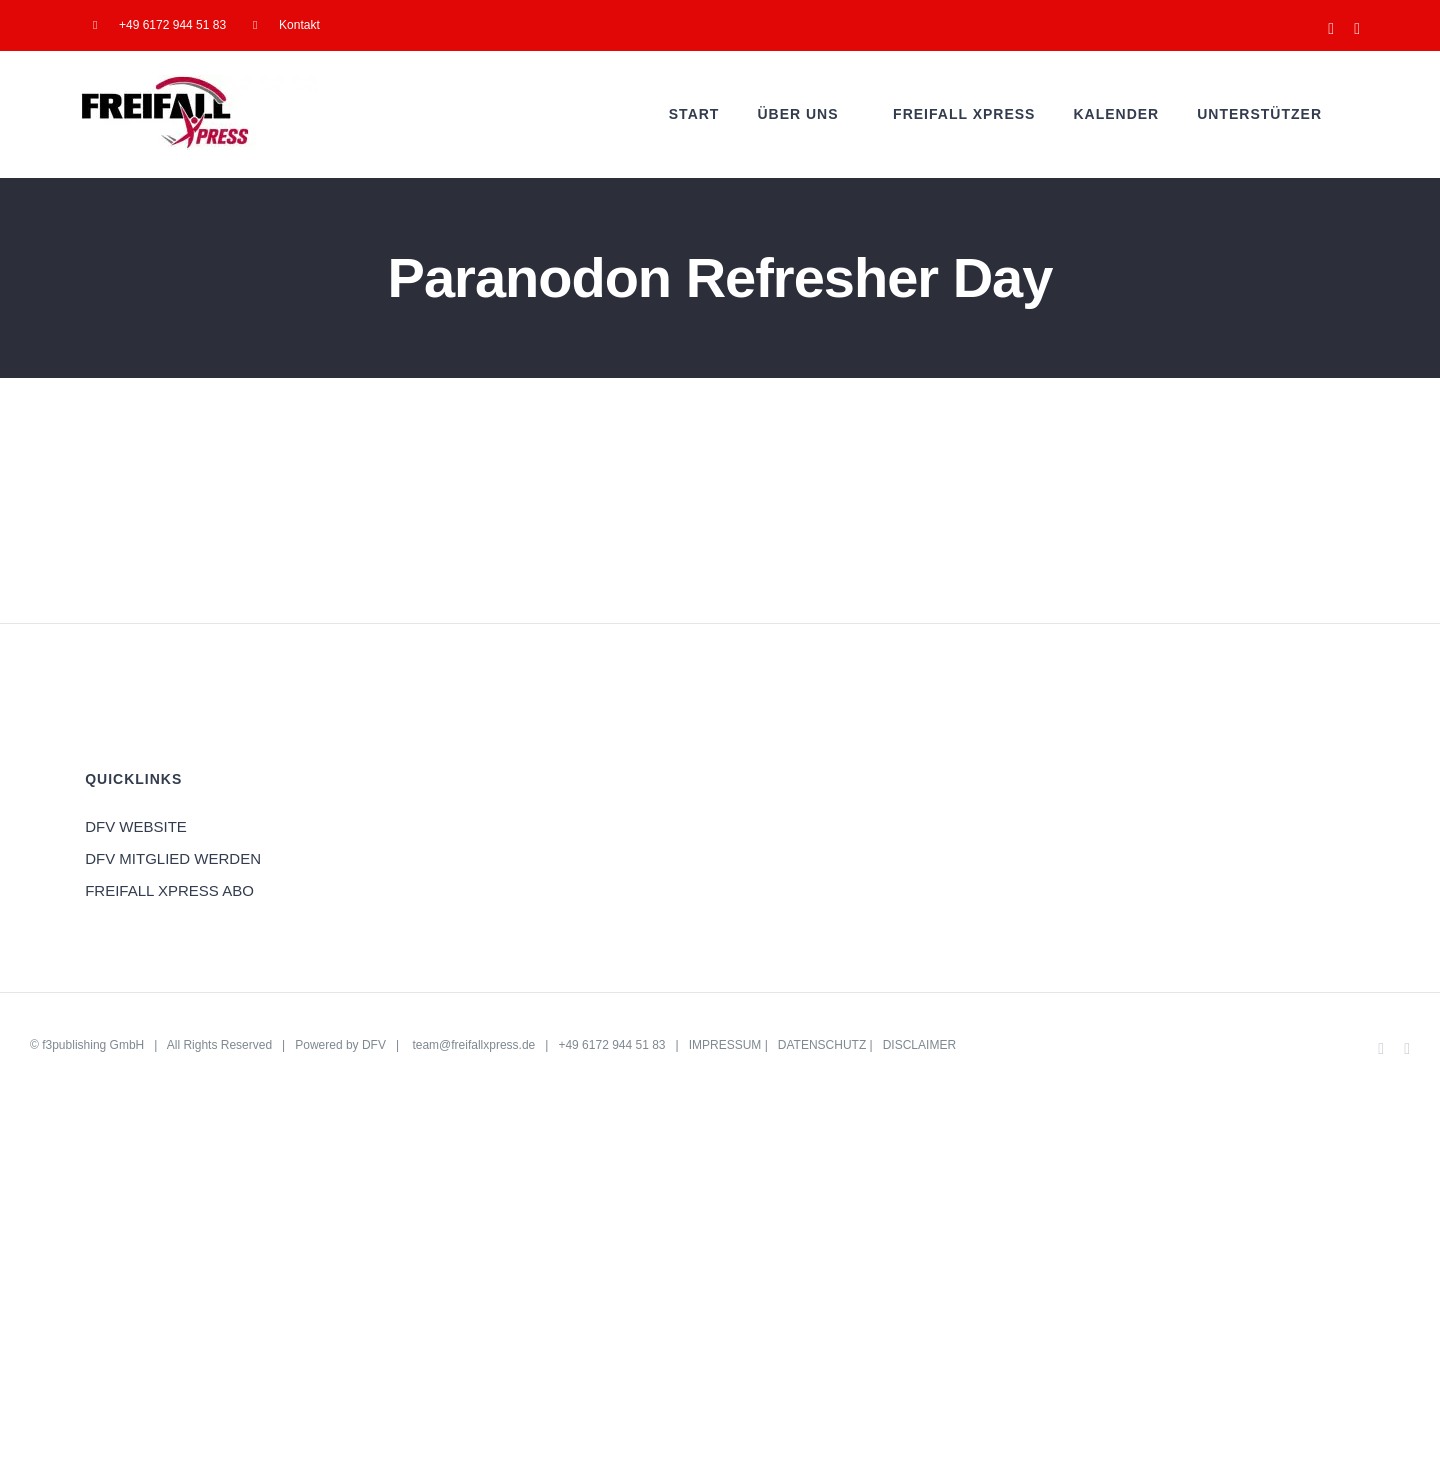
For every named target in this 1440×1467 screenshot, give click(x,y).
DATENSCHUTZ (822, 1045)
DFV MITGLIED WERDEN (173, 858)
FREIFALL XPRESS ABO (169, 890)
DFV (374, 1045)
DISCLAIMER (919, 1045)
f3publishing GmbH (93, 1045)
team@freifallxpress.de (473, 1045)
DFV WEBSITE (136, 826)
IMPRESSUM (725, 1045)
